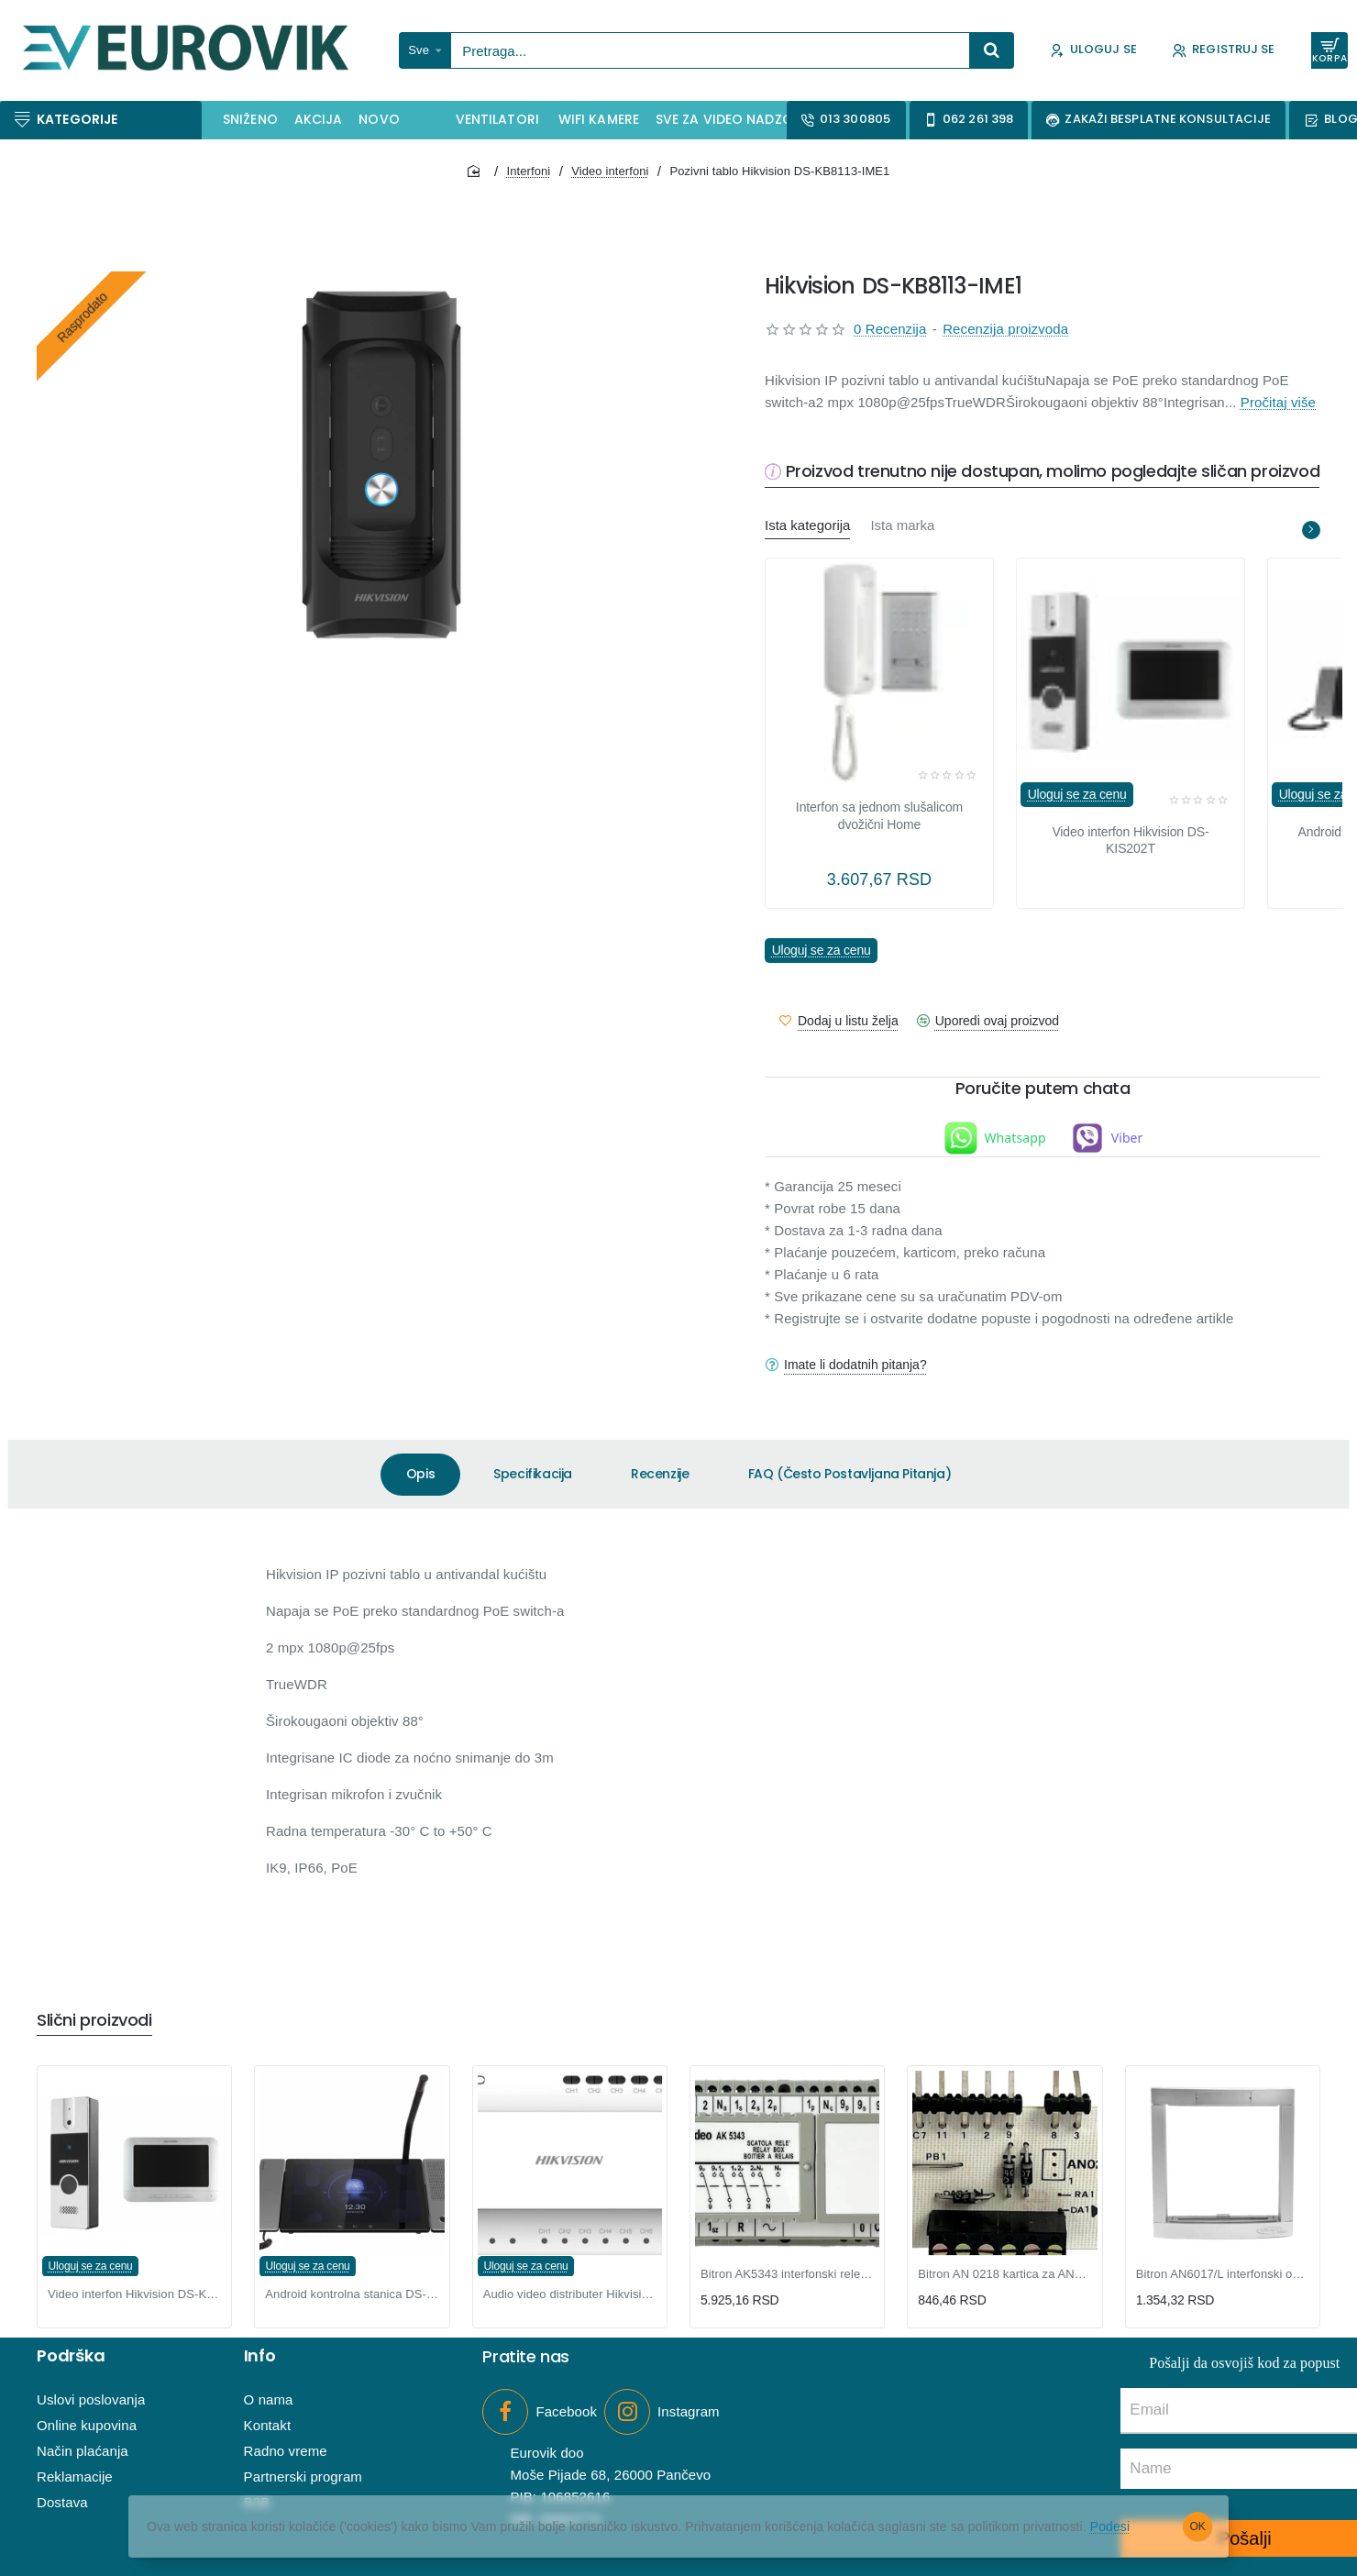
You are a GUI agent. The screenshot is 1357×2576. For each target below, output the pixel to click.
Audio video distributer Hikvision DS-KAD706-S (569, 2294)
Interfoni (528, 171)
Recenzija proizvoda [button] (1005, 329)
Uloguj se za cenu (1077, 795)
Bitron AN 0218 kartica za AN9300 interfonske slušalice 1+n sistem (1004, 2274)
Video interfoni (609, 171)
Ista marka (902, 525)
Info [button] (260, 2356)
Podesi (1110, 2526)
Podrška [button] (71, 2356)
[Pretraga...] (992, 50)
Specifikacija (532, 1474)
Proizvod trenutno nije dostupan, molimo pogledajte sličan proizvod (1053, 471)
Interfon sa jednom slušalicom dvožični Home (879, 815)
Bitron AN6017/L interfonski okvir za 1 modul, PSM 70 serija (1222, 2274)
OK (1198, 2526)
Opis (420, 1474)
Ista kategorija (807, 525)
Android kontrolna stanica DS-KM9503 (351, 2294)
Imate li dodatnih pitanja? (855, 1364)
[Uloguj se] (1093, 51)
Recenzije (660, 1474)
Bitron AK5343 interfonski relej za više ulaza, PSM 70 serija (787, 2274)
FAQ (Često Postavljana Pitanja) (850, 1474)
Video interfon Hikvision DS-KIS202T (1130, 840)
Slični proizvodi (94, 2020)
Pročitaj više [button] (1278, 402)
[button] (839, 1020)
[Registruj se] (1223, 51)
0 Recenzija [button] (890, 329)
